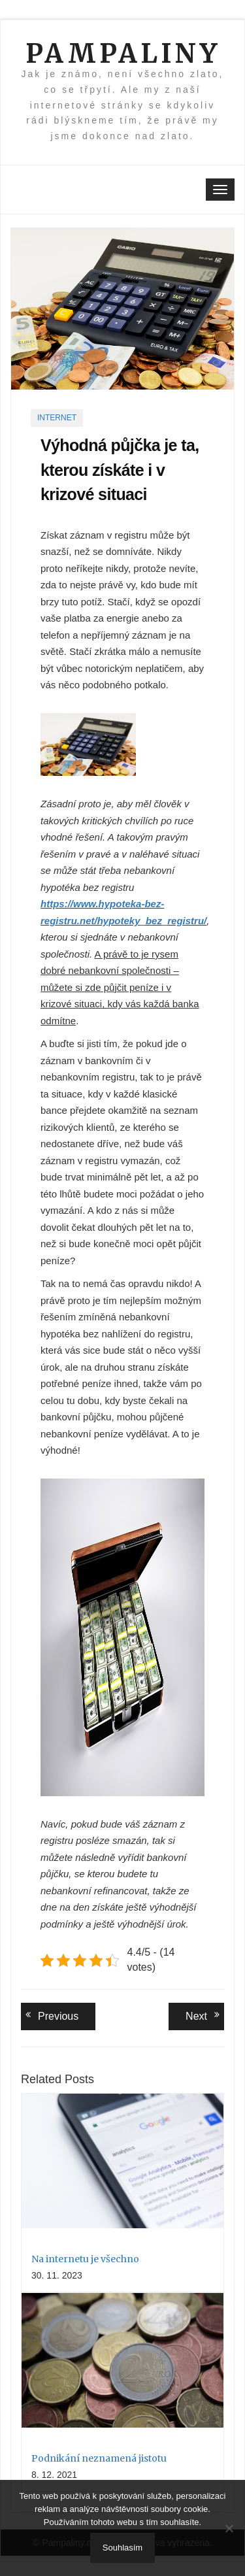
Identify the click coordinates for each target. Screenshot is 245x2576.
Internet (56, 417)
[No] (228, 2528)
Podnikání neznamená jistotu (99, 2458)
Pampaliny (122, 54)
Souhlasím (122, 2547)
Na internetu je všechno (85, 2259)
